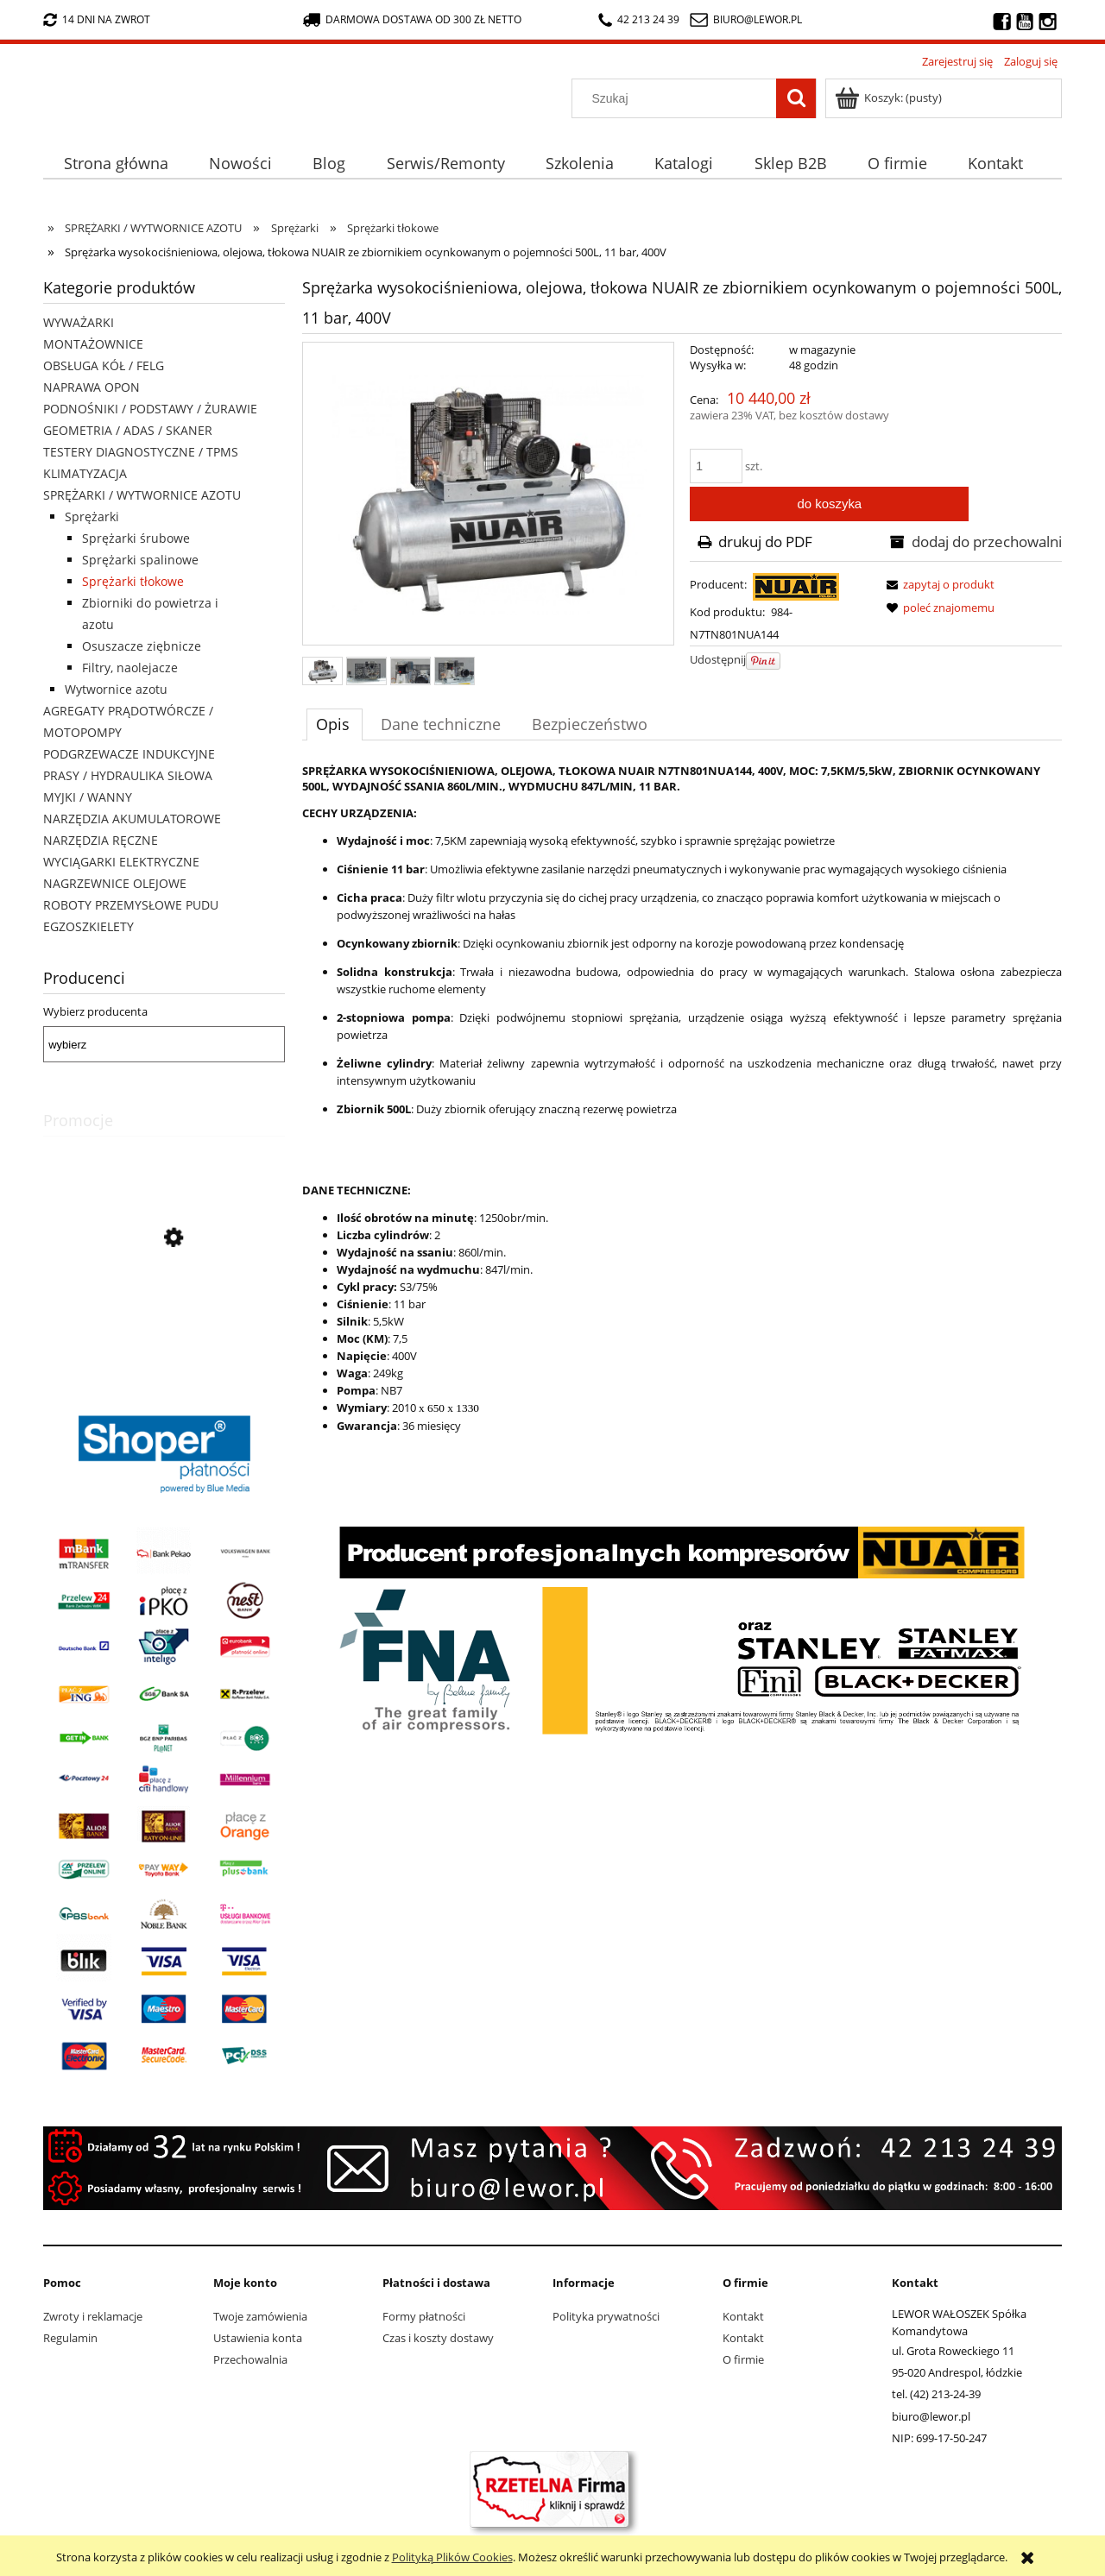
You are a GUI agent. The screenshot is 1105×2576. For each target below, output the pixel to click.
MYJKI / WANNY (87, 797)
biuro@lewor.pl (757, 19)
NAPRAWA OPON (91, 387)
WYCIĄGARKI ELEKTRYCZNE (121, 861)
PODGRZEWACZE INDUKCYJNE (129, 754)
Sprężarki (92, 516)
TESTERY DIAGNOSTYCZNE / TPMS (140, 452)
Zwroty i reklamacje (92, 2316)
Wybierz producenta (95, 1011)
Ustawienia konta (257, 2338)
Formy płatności (423, 2316)
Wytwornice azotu (116, 689)
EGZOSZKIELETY (88, 926)
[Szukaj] (796, 98)
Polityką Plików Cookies (452, 2557)
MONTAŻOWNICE (93, 344)
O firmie (743, 2359)
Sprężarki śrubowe (136, 538)
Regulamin (70, 2338)
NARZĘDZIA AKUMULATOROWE (132, 818)
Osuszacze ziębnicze (141, 646)
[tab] (334, 724)
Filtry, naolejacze (130, 667)
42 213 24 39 (638, 19)
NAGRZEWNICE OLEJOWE (114, 883)
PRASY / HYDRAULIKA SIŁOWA (127, 775)
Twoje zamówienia (260, 2316)
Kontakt (743, 2316)
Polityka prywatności (606, 2316)
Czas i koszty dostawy (438, 2338)
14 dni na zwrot (96, 19)
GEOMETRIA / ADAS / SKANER (127, 430)
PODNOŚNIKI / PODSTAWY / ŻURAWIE (150, 408)
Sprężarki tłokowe (133, 581)
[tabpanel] (682, 1249)
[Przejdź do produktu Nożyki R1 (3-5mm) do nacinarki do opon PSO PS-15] (164, 1316)
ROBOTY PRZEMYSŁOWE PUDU (130, 905)
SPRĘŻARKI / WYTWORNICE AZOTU (142, 495)
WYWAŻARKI (78, 322)
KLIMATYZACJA (85, 473)
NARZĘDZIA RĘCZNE (100, 840)
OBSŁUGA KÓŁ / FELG (103, 365)
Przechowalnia (250, 2359)
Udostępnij (718, 659)
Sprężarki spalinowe (140, 559)
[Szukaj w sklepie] (678, 98)
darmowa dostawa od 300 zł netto (412, 19)
